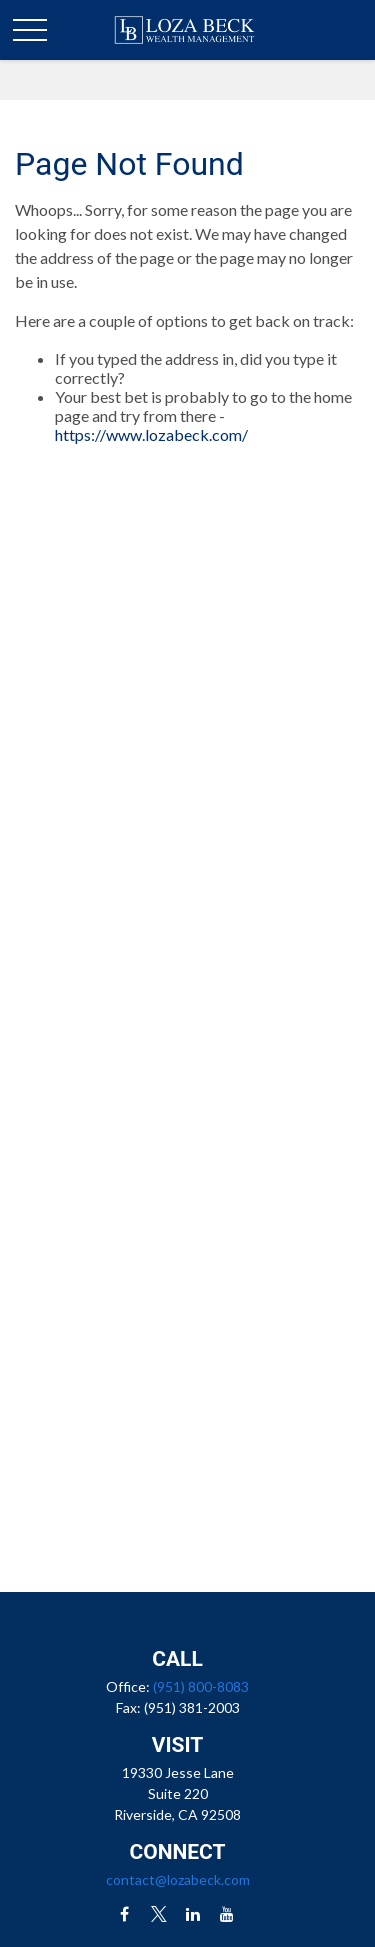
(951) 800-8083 (201, 1686)
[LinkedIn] (192, 1913)
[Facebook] (124, 1913)
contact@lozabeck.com (178, 1879)
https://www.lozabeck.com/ (151, 434)
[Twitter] (158, 1913)
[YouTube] (226, 1913)
